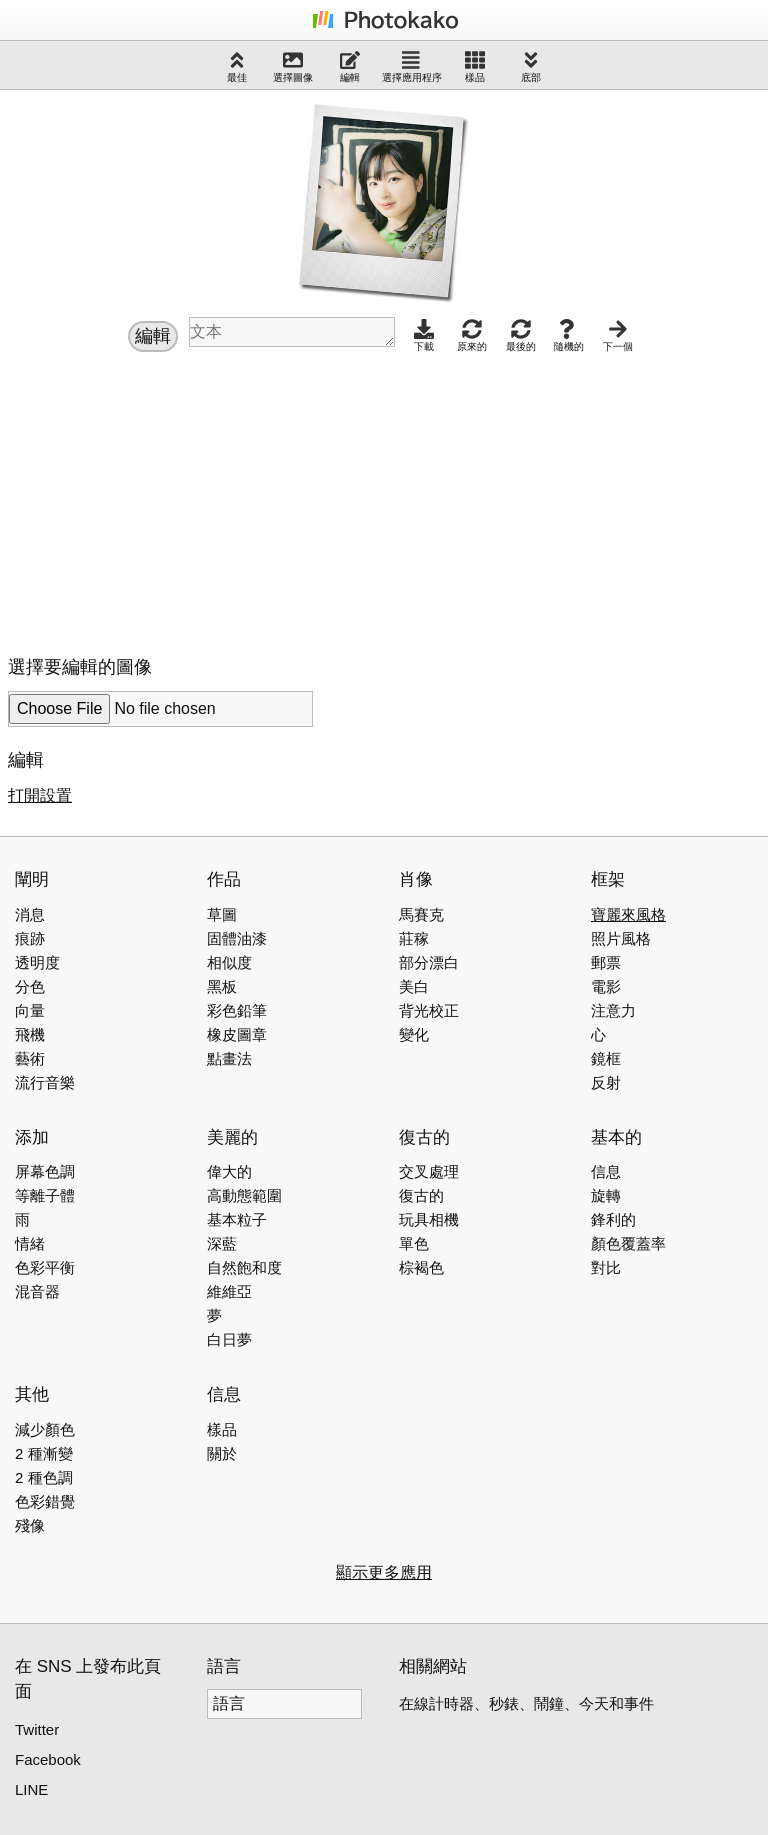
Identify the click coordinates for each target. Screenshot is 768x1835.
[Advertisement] (176, 499)
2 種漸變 (44, 1453)
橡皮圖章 (237, 1034)
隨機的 (569, 335)
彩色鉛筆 (237, 1010)
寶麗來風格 (628, 914)
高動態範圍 (244, 1195)
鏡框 (606, 1058)
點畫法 (229, 1058)
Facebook (48, 1759)
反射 (606, 1082)
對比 (606, 1267)
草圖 (222, 914)
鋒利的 (613, 1219)
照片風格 (621, 938)
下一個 (618, 335)
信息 (606, 1171)
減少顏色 (45, 1429)
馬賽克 (421, 914)
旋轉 (606, 1195)
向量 (30, 1010)
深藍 (222, 1243)
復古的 (421, 1195)
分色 (30, 986)
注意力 (613, 1010)
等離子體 (45, 1195)
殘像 (30, 1525)
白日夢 (229, 1339)
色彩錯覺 (45, 1501)
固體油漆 (237, 938)
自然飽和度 (244, 1267)
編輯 (350, 66)
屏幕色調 (45, 1171)
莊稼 (414, 938)
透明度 (37, 962)
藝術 (30, 1058)
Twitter (37, 1729)
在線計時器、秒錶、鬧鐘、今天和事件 (526, 1703)
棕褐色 (421, 1267)
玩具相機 (429, 1219)
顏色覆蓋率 (628, 1243)
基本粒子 (237, 1219)
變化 (414, 1034)
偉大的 (229, 1171)
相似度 (229, 962)
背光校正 (429, 1010)
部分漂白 (429, 962)
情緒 (30, 1243)
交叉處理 (429, 1171)
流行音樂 (45, 1082)
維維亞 (229, 1291)
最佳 (237, 66)
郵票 (606, 962)
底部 (531, 66)
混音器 (37, 1291)
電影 (606, 986)
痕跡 (30, 938)
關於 (222, 1453)
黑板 (222, 986)
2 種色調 (44, 1477)
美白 (414, 986)
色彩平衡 (45, 1267)
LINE (31, 1789)
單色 (414, 1243)
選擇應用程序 (412, 66)
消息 (30, 914)
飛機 (30, 1034)
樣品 (475, 66)
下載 (424, 335)
